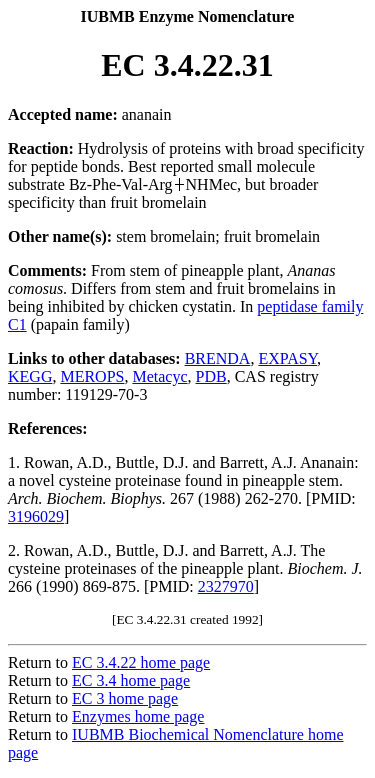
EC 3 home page (125, 698)
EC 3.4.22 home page (141, 662)
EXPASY (287, 358)
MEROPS (92, 376)
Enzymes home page (138, 716)
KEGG (30, 376)
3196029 (36, 516)
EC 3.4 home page (131, 680)
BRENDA (218, 358)
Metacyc (159, 376)
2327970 (226, 586)
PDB (211, 376)
